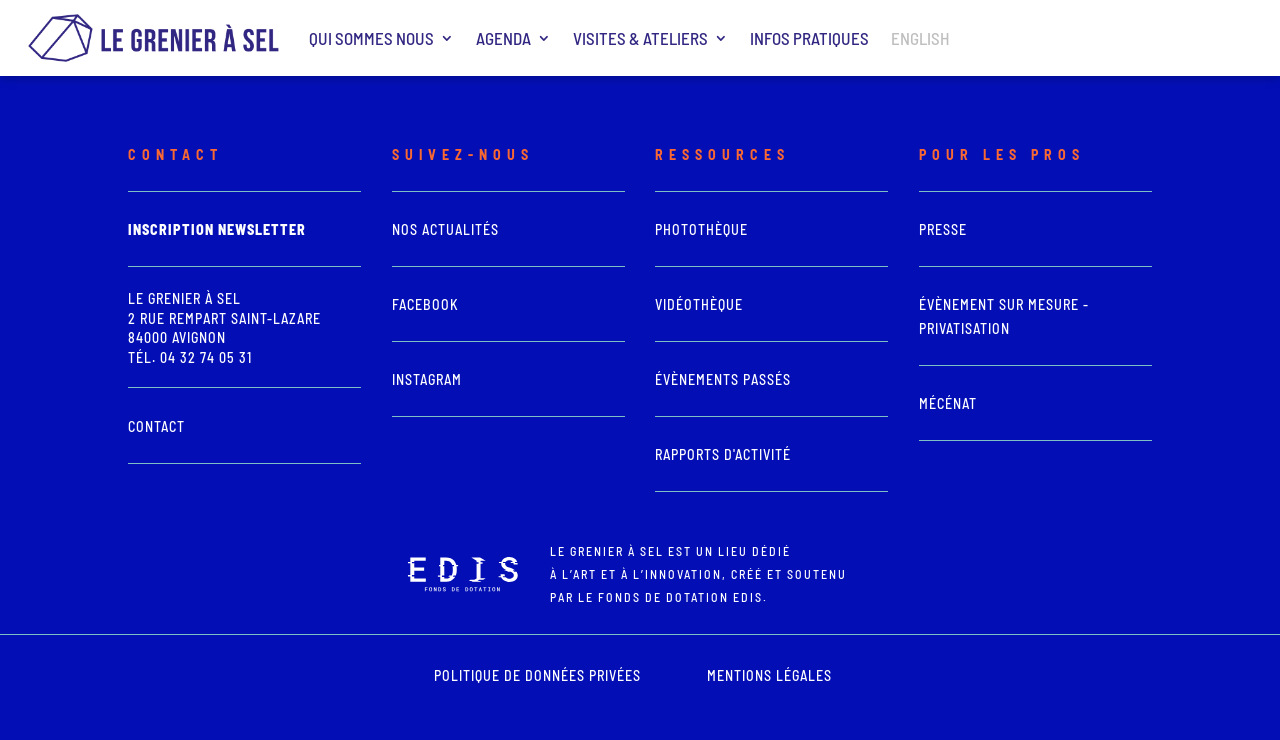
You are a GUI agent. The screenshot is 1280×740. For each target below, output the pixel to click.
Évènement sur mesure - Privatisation (1004, 316)
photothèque (701, 229)
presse (943, 229)
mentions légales (769, 675)
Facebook (425, 304)
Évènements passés (723, 379)
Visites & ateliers (640, 38)
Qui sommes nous (371, 38)
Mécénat (948, 403)
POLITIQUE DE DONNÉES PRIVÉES (537, 675)
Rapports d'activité (723, 454)
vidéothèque (699, 304)
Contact (156, 426)
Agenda (503, 38)
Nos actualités (445, 229)
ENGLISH (920, 38)
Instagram (427, 379)
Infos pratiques (809, 38)
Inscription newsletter (217, 229)
